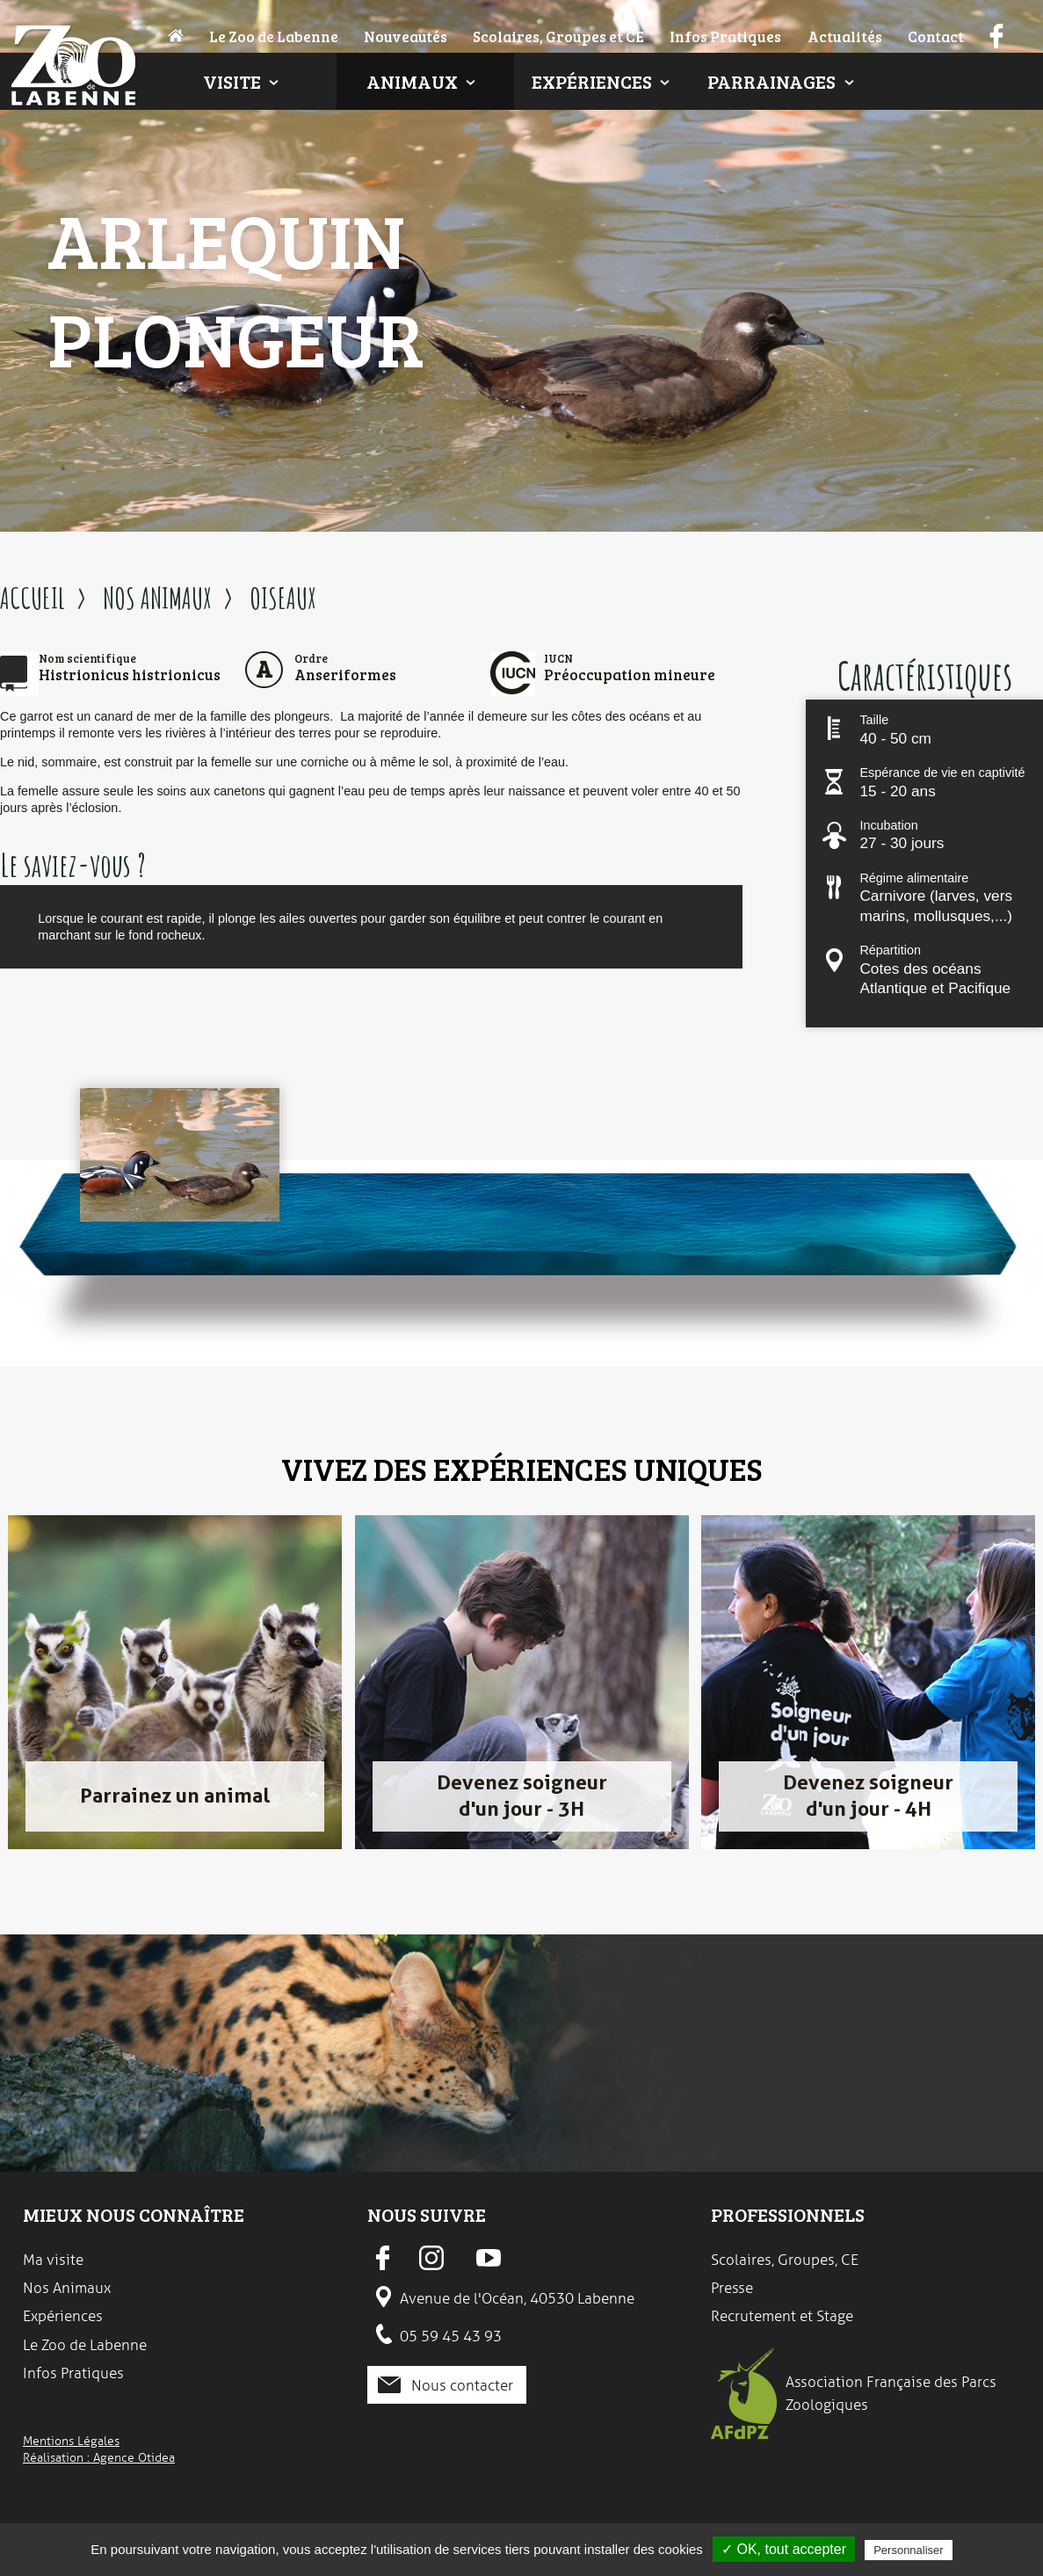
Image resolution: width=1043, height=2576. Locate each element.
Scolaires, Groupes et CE (558, 36)
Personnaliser (908, 2550)
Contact (936, 36)
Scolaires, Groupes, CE (784, 2259)
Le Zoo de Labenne (273, 36)
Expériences (592, 81)
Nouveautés (405, 36)
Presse (732, 2287)
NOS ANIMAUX (157, 597)
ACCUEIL (32, 597)
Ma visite (53, 2259)
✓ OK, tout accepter (783, 2549)
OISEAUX (283, 597)
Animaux (412, 81)
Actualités (845, 36)
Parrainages (771, 81)
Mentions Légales (71, 2441)
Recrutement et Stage (782, 2316)
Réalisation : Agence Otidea (99, 2457)
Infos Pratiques (725, 36)
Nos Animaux (67, 2287)
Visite (232, 81)
